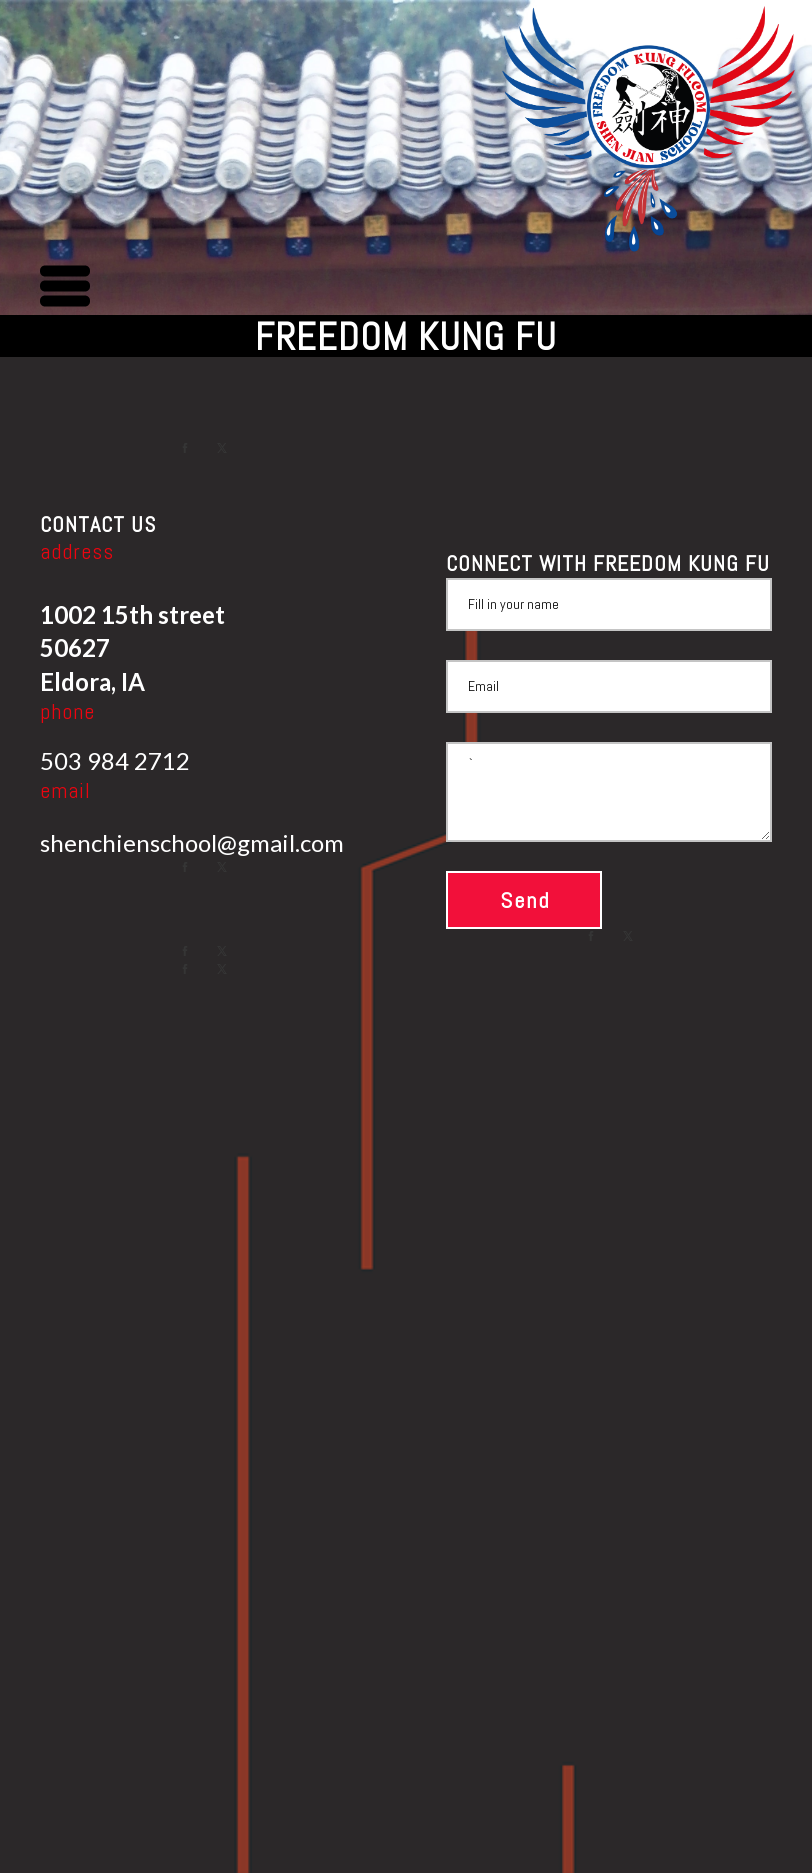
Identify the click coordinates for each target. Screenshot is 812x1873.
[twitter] (222, 448)
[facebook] (185, 448)
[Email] (609, 686)
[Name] (609, 604)
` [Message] (609, 792)
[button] (65, 286)
